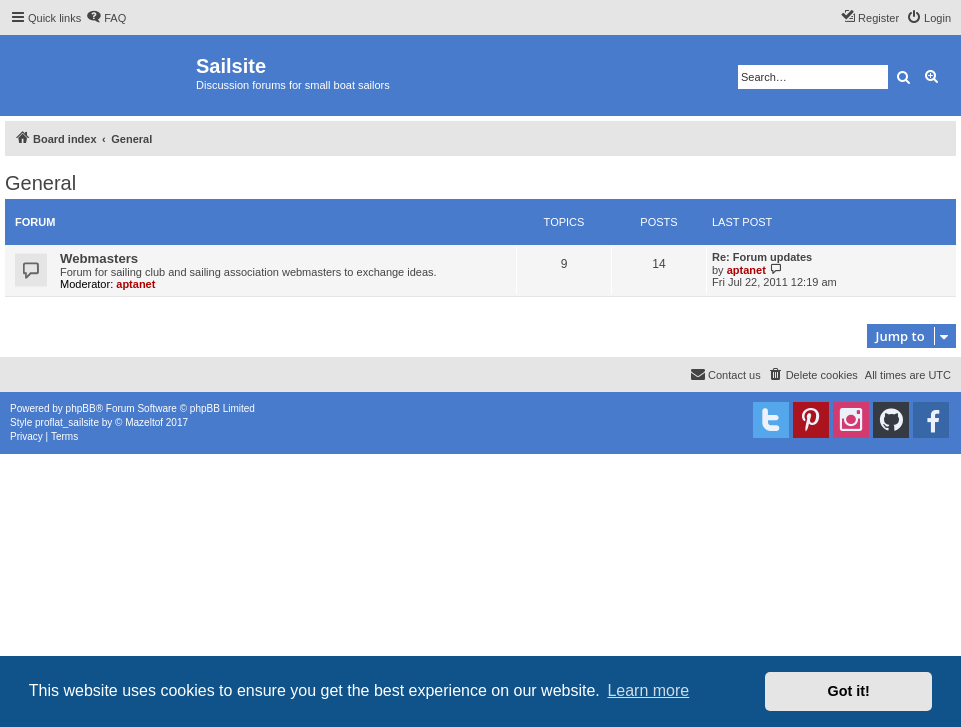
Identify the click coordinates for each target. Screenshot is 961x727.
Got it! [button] (849, 691)
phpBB (81, 408)
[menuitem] (106, 18)
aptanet (135, 284)
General (40, 183)
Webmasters (99, 258)
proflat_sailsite (67, 422)
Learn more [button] (648, 690)
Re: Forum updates (762, 257)
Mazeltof (144, 422)
